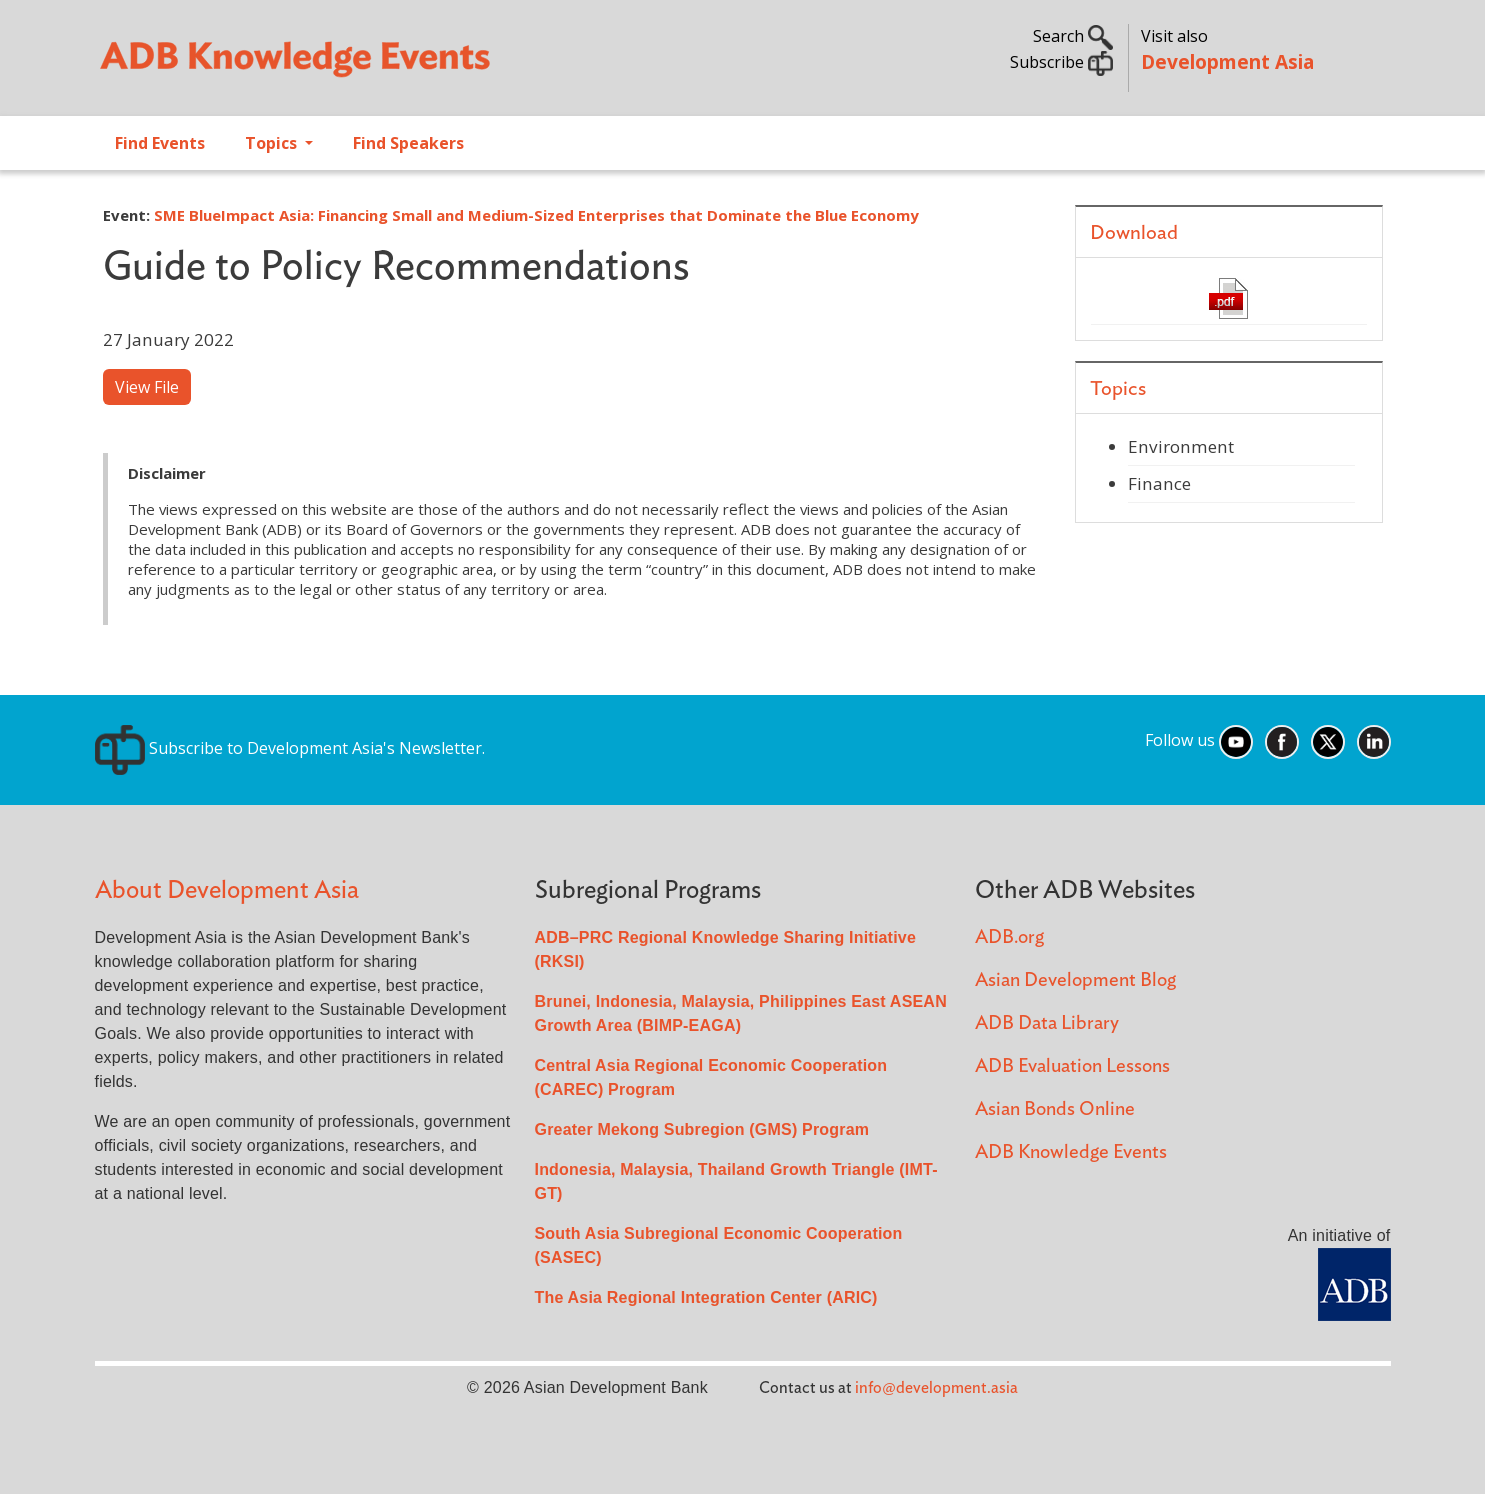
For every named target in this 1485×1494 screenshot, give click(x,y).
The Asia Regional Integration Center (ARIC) (706, 1297)
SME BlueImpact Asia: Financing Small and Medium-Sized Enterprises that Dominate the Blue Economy (536, 215)
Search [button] (1073, 36)
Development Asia (1227, 61)
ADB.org (1009, 937)
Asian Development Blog (1075, 980)
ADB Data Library (1047, 1023)
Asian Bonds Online (1055, 1109)
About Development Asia (227, 890)
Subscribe (1061, 62)
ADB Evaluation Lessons (1072, 1066)
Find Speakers (408, 143)
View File (147, 387)
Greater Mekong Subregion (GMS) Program (702, 1129)
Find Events (160, 143)
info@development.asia (936, 1388)
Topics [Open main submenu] (273, 143)
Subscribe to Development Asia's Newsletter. (290, 748)
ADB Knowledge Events (1071, 1152)
